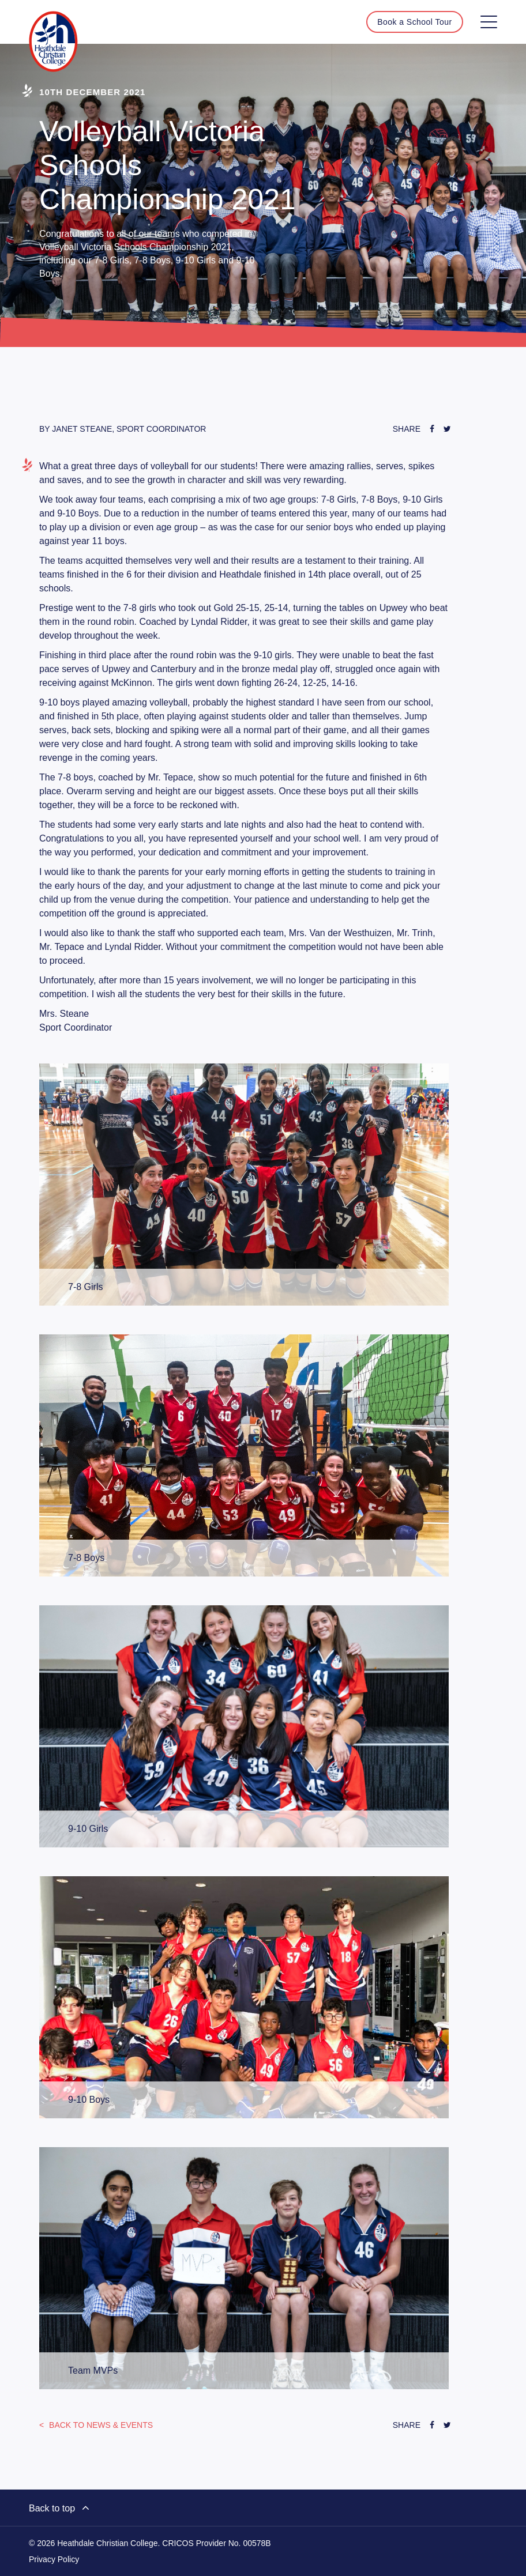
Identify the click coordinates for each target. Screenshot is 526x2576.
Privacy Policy (54, 2559)
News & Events (100, 2425)
